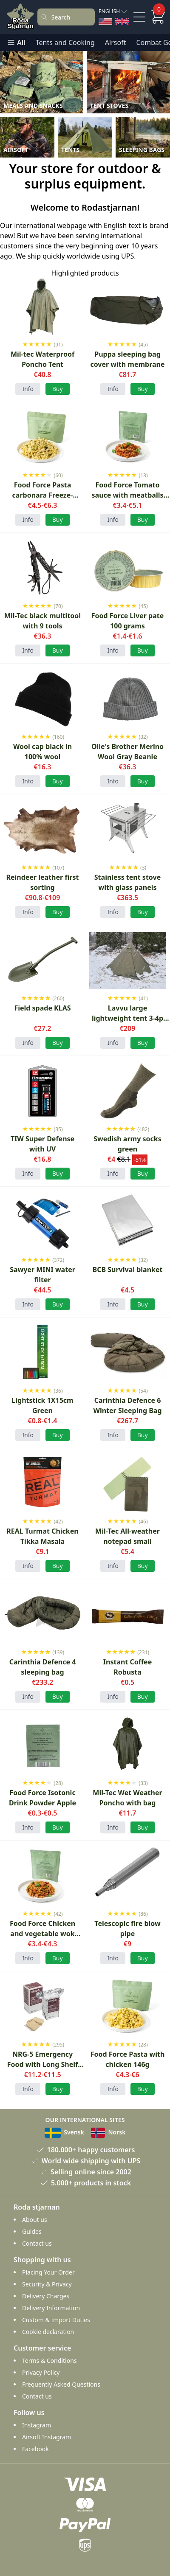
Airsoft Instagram (46, 2437)
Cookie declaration (48, 2332)
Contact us (37, 2243)
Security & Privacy (47, 2284)
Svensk (64, 2132)
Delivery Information (51, 2308)
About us (34, 2220)
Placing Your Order (48, 2272)
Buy (142, 1173)
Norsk (108, 2132)
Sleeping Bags (141, 150)
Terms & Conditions (49, 2360)
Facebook (35, 2449)
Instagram (36, 2425)
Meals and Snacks (32, 105)
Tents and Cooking (65, 42)
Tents (70, 150)
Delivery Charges (45, 2296)
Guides (32, 2231)
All (16, 42)
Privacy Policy (41, 2372)
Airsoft (115, 42)
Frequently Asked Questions (61, 2384)
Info (28, 389)
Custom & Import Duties (56, 2320)
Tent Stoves (109, 105)
